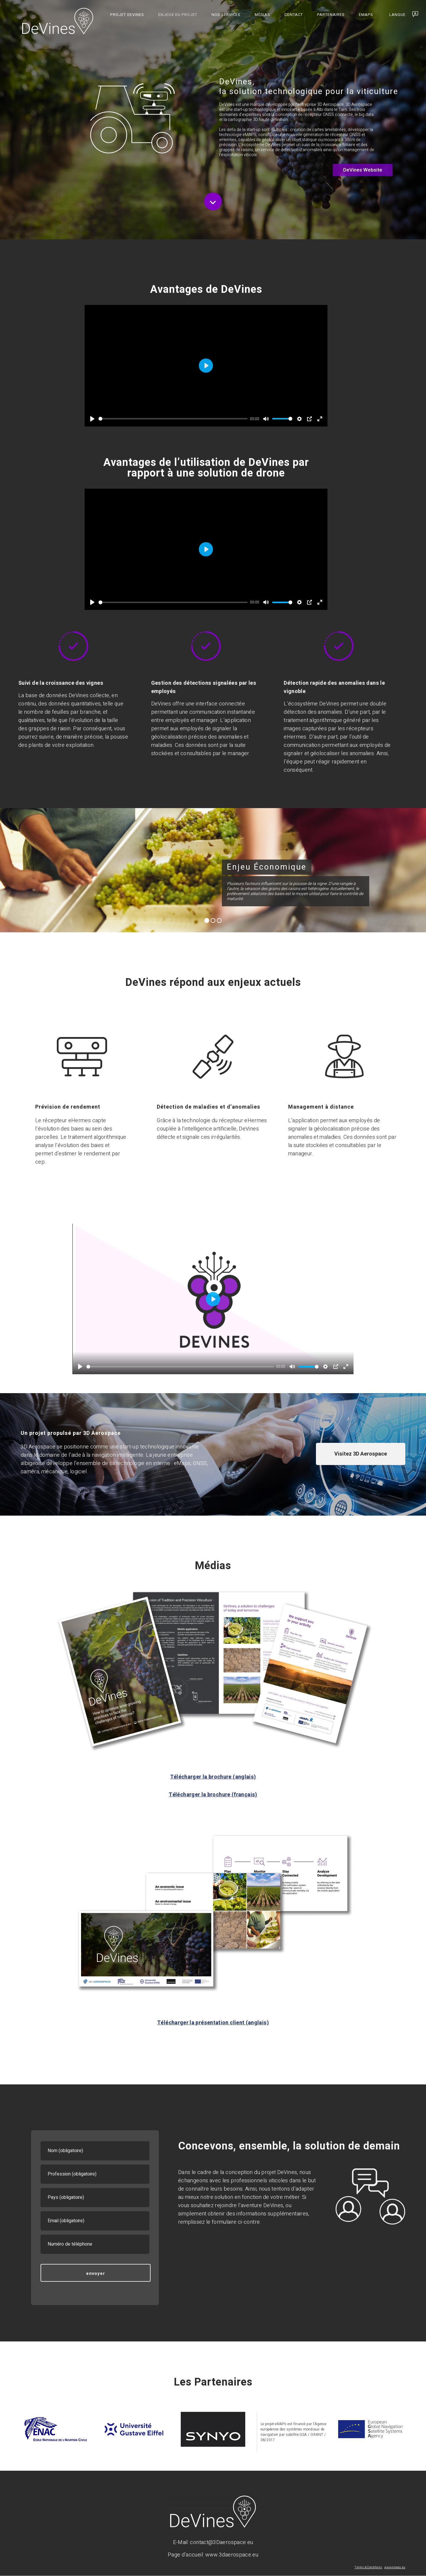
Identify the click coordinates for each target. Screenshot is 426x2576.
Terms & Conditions (368, 2567)
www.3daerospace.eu (231, 2555)
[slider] (173, 418)
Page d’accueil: (186, 2555)
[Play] (92, 419)
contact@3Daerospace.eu (221, 2542)
